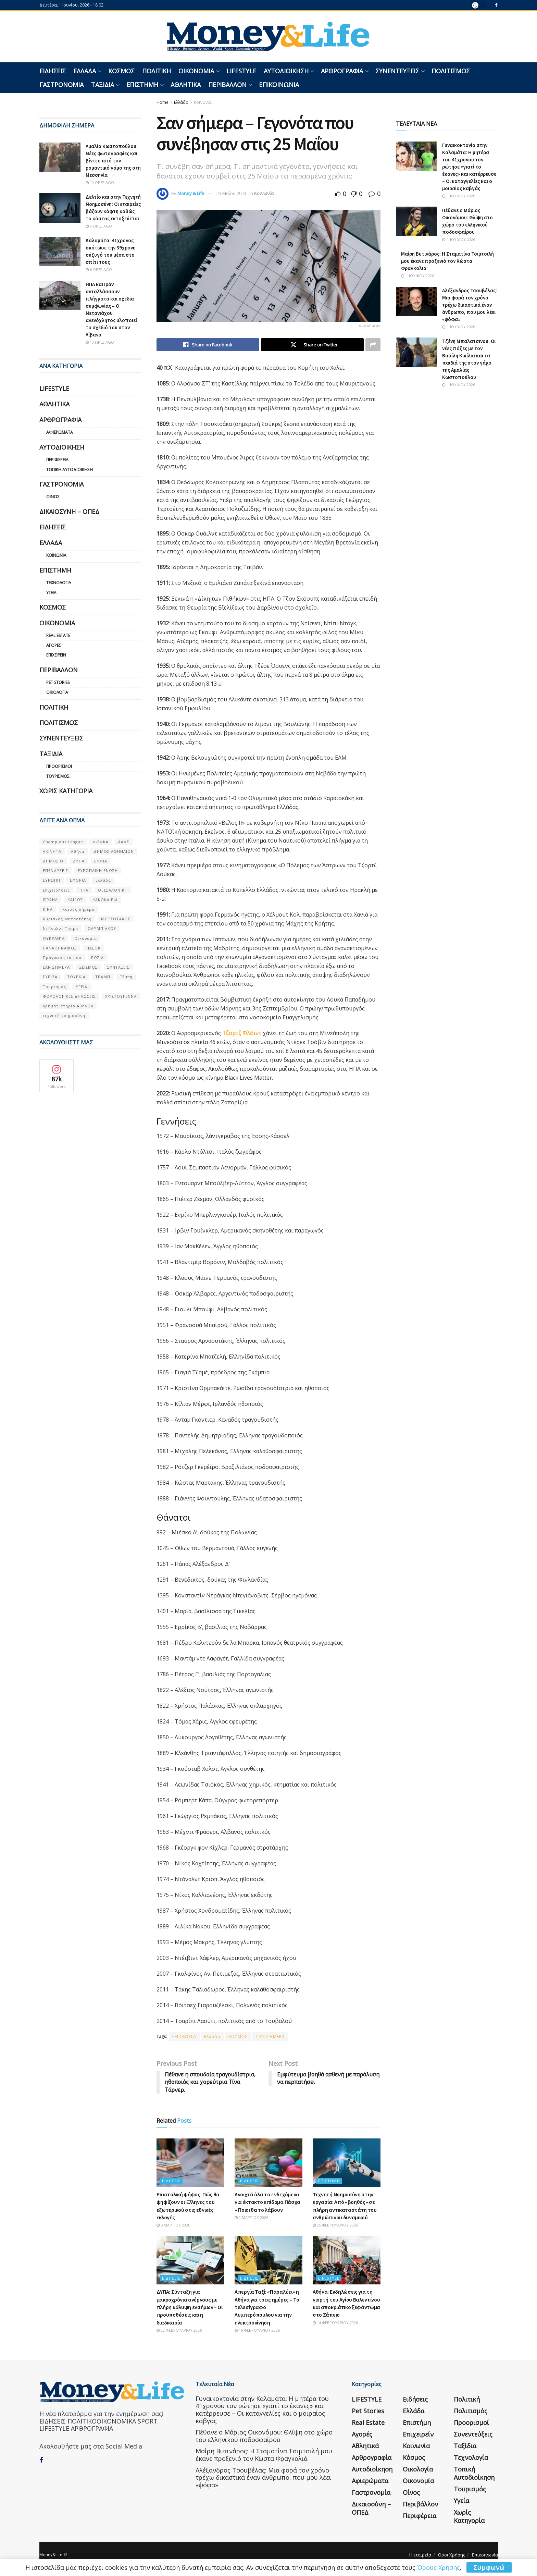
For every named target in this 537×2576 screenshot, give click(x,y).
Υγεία (51, 593)
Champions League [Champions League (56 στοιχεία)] (63, 841)
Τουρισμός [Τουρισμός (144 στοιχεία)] (54, 986)
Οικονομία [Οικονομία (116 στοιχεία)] (85, 938)
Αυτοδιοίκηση (286, 71)
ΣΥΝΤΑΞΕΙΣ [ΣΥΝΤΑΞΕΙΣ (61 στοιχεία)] (118, 967)
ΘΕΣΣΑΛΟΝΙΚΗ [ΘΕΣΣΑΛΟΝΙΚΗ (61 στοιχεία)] (113, 890)
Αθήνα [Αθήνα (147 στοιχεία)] (77, 851)
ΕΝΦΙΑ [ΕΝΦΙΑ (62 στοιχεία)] (100, 860)
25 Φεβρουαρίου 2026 (335, 2225)
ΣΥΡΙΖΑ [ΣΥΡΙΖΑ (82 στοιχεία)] (50, 976)
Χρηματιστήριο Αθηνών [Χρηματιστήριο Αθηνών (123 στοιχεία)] (68, 1005)
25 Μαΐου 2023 (231, 193)
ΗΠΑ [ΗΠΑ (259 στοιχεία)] (83, 890)
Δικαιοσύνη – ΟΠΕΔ (69, 511)
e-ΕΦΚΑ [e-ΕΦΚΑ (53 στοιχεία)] (101, 841)
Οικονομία (196, 71)
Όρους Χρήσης (438, 2567)
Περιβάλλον (227, 85)
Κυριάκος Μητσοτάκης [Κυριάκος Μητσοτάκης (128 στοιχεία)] (67, 918)
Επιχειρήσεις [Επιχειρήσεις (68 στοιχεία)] (56, 890)
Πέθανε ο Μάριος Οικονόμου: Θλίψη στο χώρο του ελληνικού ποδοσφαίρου (264, 2436)
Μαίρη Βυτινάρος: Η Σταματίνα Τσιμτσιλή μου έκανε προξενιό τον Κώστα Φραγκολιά (447, 260)
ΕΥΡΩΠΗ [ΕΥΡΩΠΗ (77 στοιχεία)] (51, 880)
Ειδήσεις (52, 71)
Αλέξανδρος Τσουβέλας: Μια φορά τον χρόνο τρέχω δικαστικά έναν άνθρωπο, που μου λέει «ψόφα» (469, 304)
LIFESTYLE (241, 71)
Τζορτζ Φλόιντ (242, 1033)
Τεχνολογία (58, 583)
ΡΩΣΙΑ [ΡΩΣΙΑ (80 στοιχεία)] (97, 957)
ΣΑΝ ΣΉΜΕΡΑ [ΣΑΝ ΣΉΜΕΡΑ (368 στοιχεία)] (56, 967)
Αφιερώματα (59, 432)
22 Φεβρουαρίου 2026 (179, 2330)
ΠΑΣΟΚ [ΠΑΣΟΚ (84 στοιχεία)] (93, 947)
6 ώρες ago (99, 269)
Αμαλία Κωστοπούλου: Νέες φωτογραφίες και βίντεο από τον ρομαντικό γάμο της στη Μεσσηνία (113, 160)
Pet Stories (58, 682)
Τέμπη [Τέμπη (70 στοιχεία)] (126, 976)
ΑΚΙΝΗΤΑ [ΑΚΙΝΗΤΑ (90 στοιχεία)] (52, 851)
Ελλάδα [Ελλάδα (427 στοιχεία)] (103, 880)
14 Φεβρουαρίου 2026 (335, 2322)
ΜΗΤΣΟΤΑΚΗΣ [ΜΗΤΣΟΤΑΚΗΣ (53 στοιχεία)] (115, 918)
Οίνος (53, 497)
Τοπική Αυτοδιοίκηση (69, 470)
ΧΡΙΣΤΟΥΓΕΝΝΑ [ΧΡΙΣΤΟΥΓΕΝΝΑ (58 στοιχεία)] (121, 996)
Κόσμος (121, 71)
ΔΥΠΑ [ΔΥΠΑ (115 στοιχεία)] (79, 860)
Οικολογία (57, 692)
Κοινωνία (203, 102)
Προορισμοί (59, 766)
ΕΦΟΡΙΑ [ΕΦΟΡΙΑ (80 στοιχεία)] (78, 880)
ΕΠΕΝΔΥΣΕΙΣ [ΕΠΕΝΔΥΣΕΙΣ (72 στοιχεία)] (55, 870)
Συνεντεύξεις (397, 71)
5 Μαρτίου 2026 (173, 2225)
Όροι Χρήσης (451, 2555)
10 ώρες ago (100, 182)
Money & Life (190, 193)
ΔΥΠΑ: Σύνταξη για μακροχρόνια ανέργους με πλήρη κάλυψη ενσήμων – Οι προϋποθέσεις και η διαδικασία (190, 2307)
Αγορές (53, 645)
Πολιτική (156, 71)
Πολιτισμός (451, 71)
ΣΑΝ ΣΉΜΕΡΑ (270, 2036)
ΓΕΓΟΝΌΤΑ (184, 2036)
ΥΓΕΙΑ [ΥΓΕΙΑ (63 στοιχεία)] (81, 986)
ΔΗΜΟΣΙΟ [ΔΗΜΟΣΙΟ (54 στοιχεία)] (53, 860)
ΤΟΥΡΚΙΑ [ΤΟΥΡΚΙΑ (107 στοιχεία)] (76, 976)
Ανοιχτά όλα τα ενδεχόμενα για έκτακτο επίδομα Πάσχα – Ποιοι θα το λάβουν (267, 2202)
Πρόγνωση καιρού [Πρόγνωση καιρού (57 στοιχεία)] (62, 957)
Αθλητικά (186, 85)
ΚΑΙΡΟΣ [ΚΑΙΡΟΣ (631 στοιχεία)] (75, 899)
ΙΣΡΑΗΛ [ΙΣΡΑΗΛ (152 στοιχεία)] (50, 899)
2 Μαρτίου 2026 (251, 2217)
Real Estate (58, 635)
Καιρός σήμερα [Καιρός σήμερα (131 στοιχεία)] (78, 909)
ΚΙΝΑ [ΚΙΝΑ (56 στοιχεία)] (48, 909)
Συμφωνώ (489, 2567)
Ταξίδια (102, 85)
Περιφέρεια (57, 460)
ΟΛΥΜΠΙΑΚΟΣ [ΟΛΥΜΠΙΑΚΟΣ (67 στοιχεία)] (102, 928)
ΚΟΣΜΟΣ (238, 2036)
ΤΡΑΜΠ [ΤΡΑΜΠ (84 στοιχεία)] (102, 976)
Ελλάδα (84, 71)
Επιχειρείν (56, 655)
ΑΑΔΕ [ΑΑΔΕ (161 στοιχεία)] (123, 841)
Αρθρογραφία (342, 71)
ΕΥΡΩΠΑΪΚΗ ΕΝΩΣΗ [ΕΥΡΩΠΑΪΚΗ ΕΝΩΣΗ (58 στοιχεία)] (98, 870)
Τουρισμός (58, 776)
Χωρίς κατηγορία (65, 791)
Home (162, 102)
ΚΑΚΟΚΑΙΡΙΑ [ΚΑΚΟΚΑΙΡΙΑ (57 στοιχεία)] (105, 899)
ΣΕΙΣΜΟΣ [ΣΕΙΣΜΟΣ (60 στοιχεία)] (88, 967)
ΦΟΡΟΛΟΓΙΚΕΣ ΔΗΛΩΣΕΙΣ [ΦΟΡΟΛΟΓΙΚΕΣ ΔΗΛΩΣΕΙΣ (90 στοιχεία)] (69, 996)
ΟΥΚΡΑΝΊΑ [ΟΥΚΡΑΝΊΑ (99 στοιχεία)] (54, 938)
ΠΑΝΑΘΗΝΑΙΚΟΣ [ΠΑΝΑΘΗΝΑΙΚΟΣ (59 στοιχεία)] (60, 947)
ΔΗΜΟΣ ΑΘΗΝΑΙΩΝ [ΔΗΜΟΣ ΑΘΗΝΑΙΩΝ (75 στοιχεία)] (114, 851)
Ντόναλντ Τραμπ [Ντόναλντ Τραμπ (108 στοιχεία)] (60, 928)
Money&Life (50, 2554)
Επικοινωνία (279, 85)
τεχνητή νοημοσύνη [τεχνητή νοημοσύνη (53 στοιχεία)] (64, 1015)
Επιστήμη (142, 85)
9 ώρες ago (99, 226)
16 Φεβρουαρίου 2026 (257, 2330)
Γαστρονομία (61, 85)
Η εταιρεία (420, 2555)
